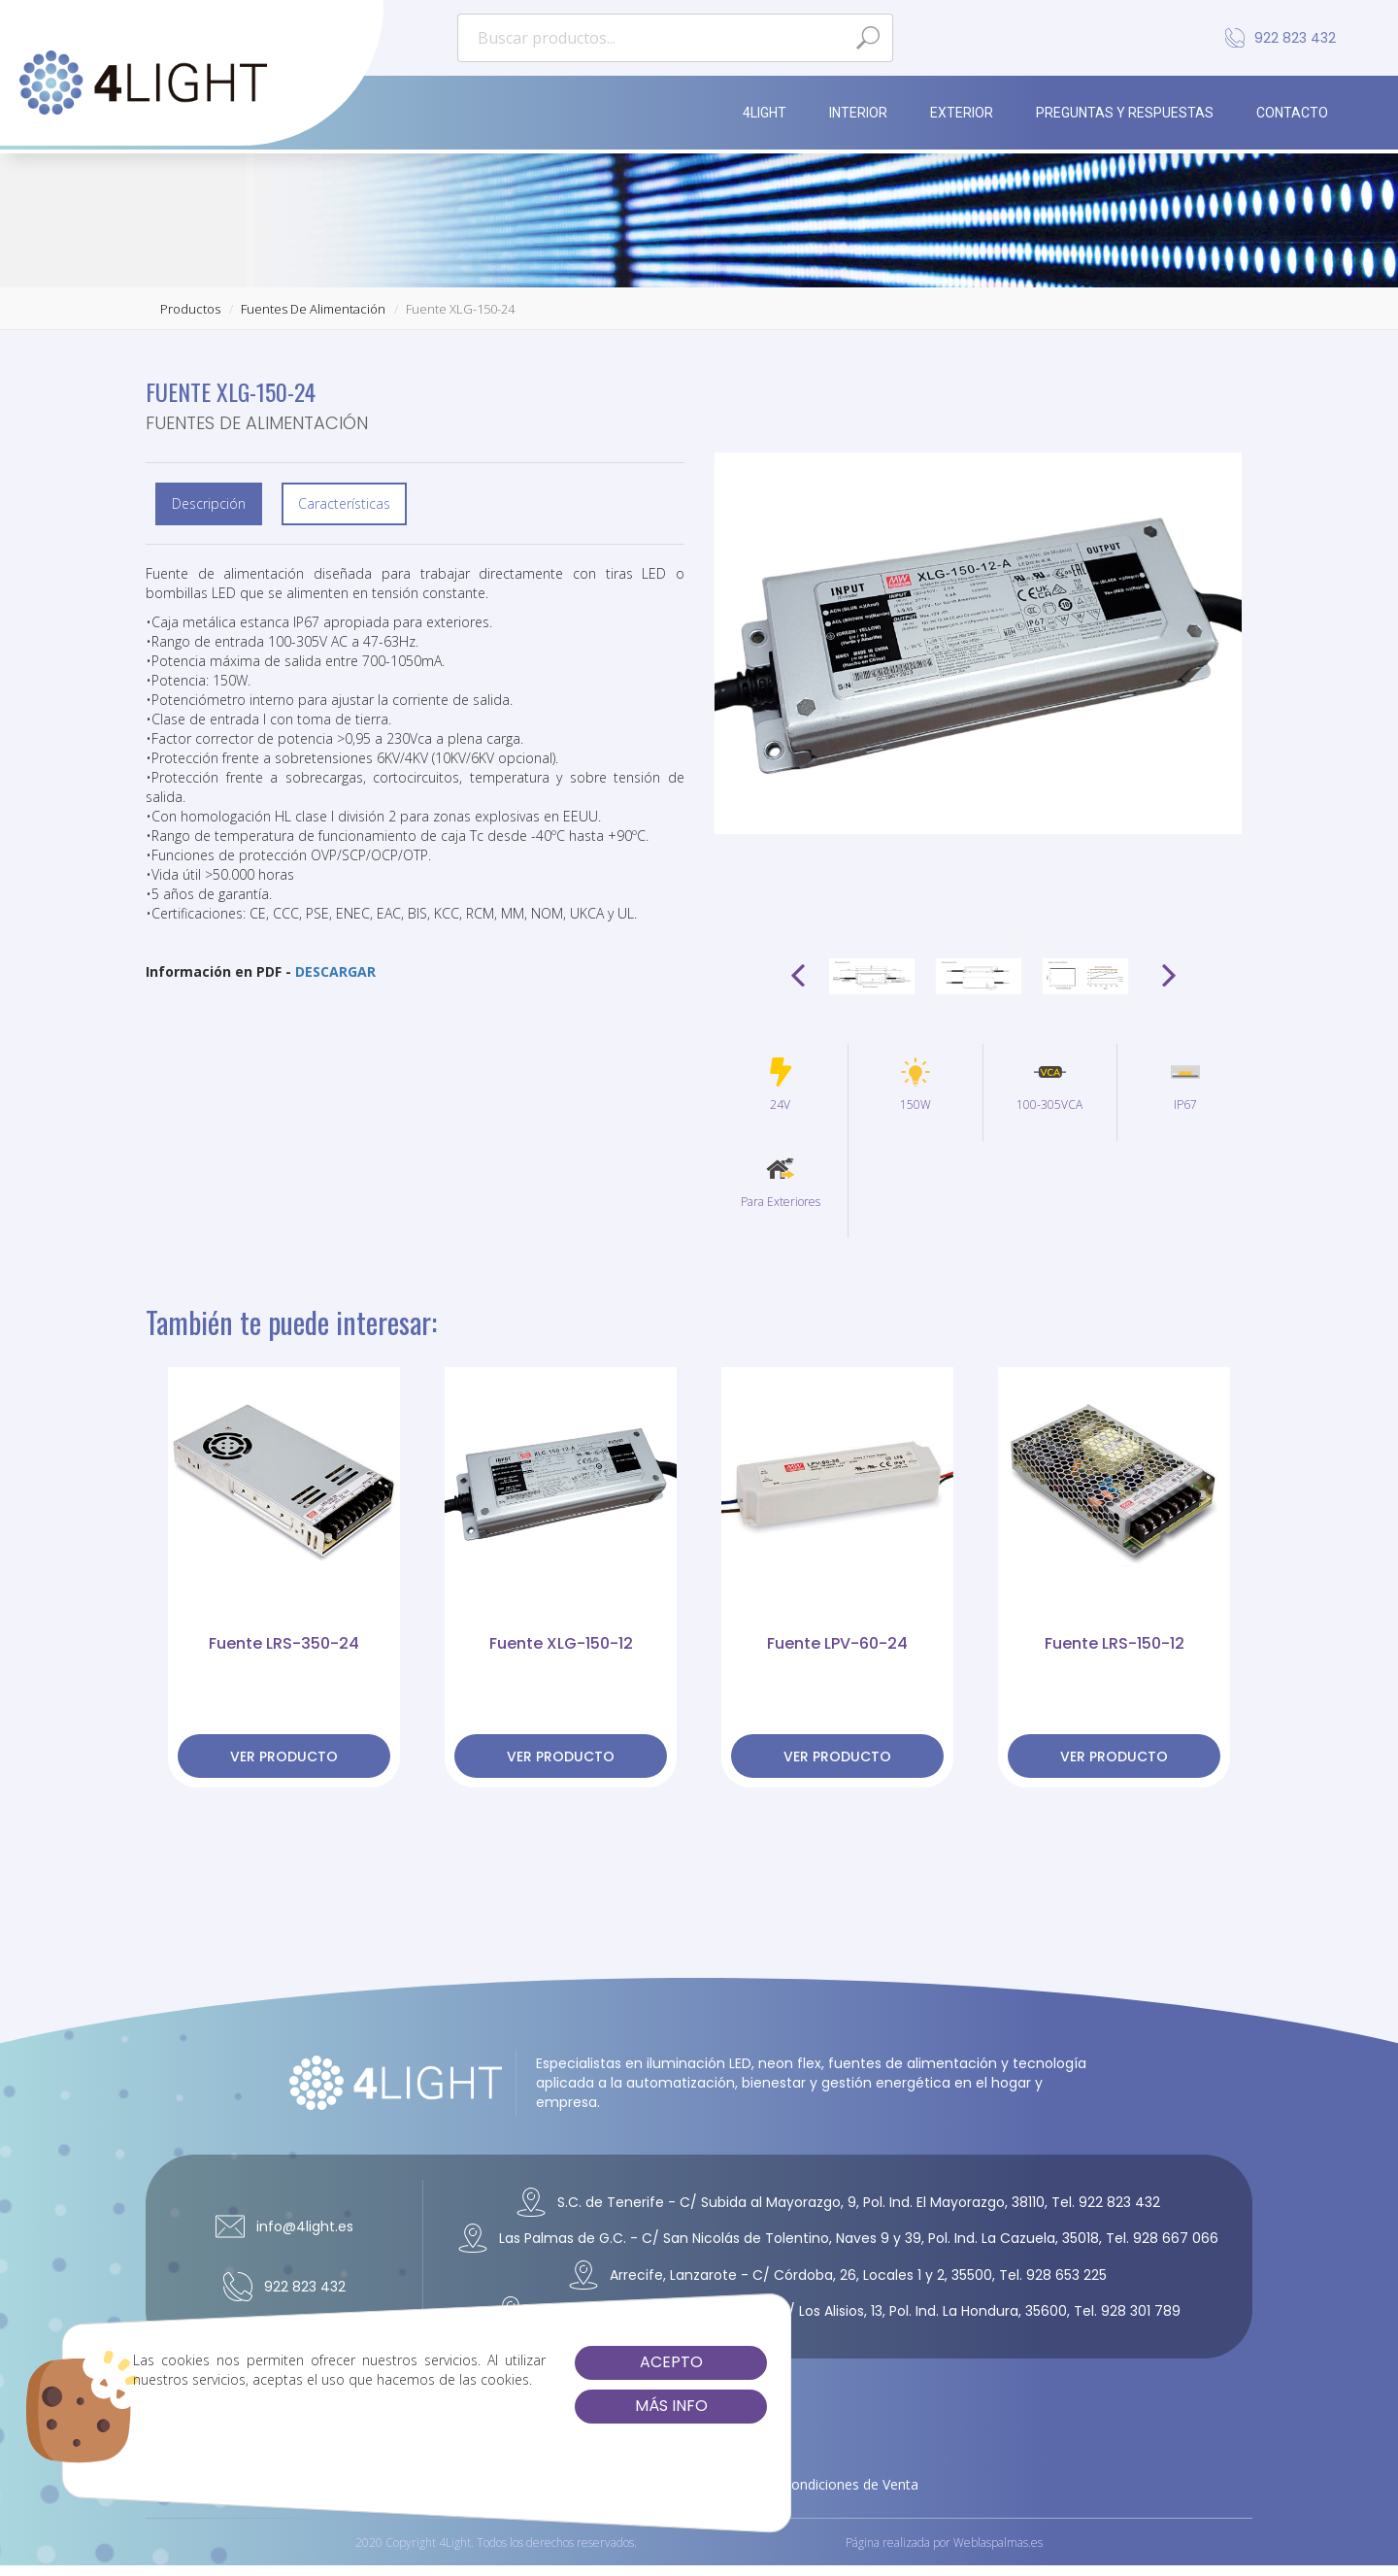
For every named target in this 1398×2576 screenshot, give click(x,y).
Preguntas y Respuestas (1125, 112)
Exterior (961, 112)
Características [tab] (344, 503)
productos (190, 309)
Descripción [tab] (209, 503)
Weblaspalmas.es (998, 2547)
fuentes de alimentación (313, 309)
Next (1166, 975)
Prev (800, 975)
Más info (553, 2405)
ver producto (284, 1756)
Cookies (741, 2484)
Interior (858, 112)
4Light (764, 112)
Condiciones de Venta (850, 2484)
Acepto (553, 2362)
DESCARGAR (335, 971)
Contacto (1292, 112)
